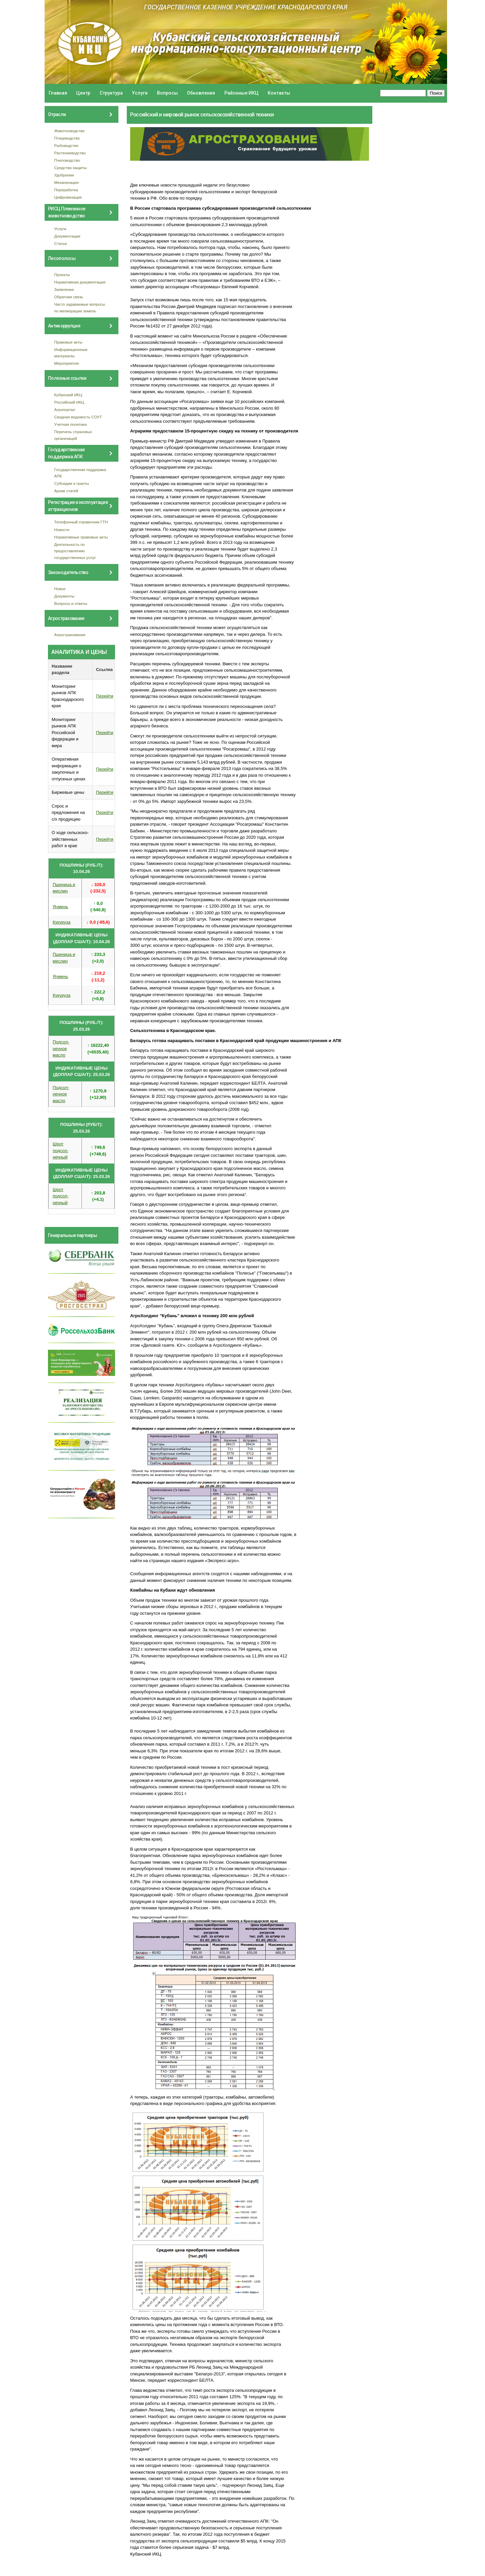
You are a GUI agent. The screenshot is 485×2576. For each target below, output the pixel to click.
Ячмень (60, 906)
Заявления (64, 289)
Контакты (279, 93)
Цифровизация (68, 197)
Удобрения (64, 175)
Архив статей (66, 490)
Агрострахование (70, 634)
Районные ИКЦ (241, 93)
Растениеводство (70, 153)
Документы (64, 596)
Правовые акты (68, 342)
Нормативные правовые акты (81, 537)
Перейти (104, 696)
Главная (58, 93)
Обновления (201, 93)
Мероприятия (66, 363)
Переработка (66, 190)
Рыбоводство (66, 145)
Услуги (140, 93)
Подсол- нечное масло (61, 1048)
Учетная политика (70, 424)
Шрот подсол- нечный (60, 1150)
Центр (83, 93)
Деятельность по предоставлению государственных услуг (75, 551)
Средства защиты (70, 167)
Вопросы (167, 93)
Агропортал (64, 409)
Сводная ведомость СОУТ (78, 417)
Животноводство (69, 130)
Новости (61, 529)
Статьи (60, 243)
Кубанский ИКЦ (68, 395)
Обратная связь (68, 297)
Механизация (66, 182)
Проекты (62, 274)
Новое (60, 588)
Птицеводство (67, 138)
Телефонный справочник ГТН (81, 522)
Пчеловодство (67, 160)
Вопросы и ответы (70, 603)
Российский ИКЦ (69, 402)
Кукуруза (61, 922)
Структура (111, 93)
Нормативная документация (80, 282)
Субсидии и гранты (71, 483)
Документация (67, 236)
